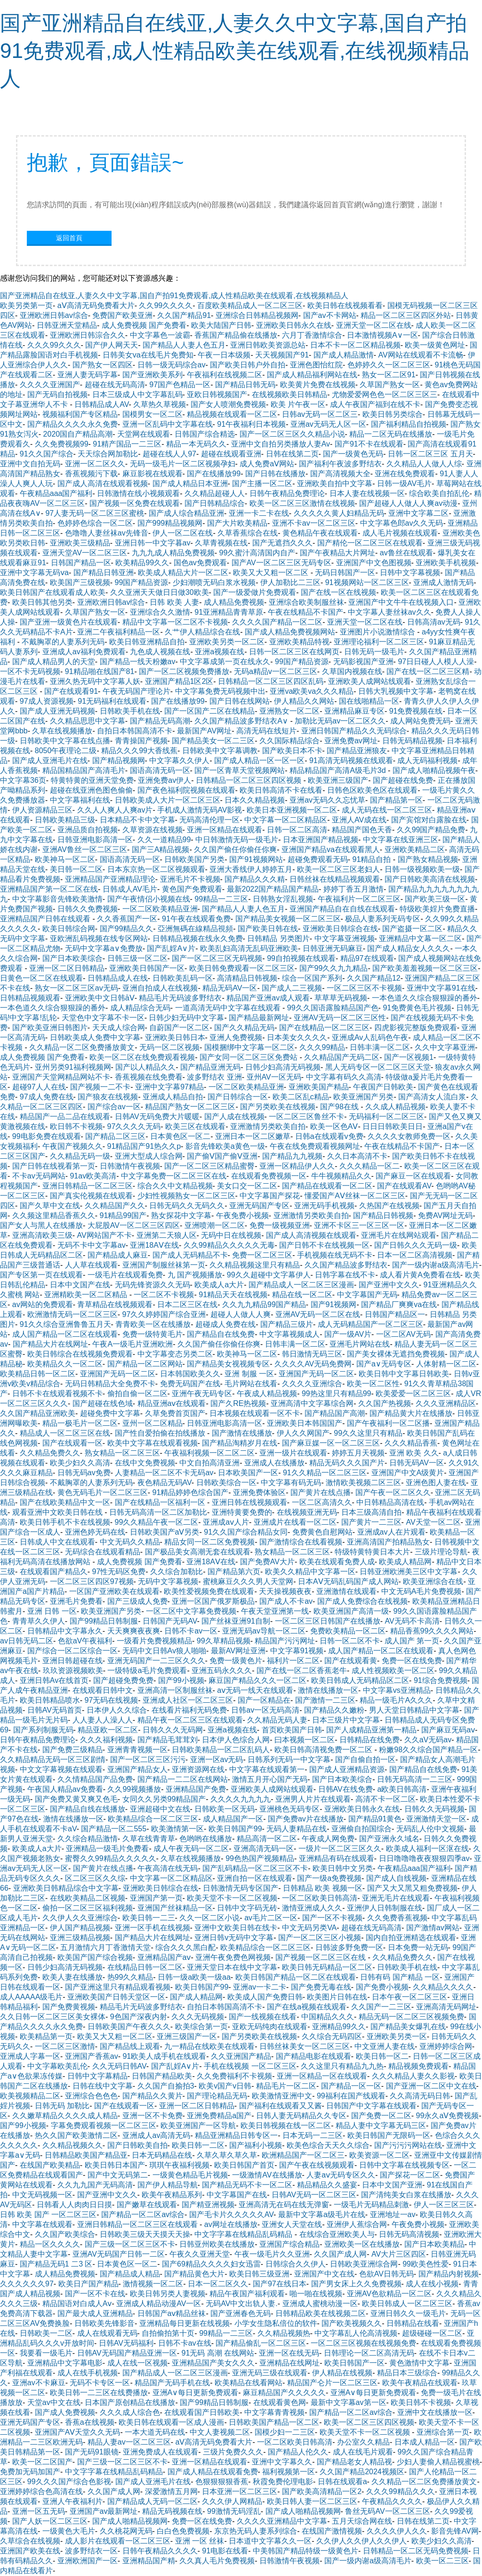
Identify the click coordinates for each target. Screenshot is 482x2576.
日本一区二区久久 (218, 2284)
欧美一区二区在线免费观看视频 (142, 1057)
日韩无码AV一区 (416, 1463)
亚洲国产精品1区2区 (179, 681)
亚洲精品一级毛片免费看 (107, 1849)
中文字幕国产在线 (237, 2195)
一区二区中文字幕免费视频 (191, 1611)
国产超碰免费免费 (123, 1680)
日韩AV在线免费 (345, 1789)
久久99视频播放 (134, 1789)
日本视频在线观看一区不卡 (254, 1413)
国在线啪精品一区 (369, 701)
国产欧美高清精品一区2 (322, 2491)
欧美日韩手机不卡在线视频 (65, 1522)
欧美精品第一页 (46, 2036)
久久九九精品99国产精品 (264, 1304)
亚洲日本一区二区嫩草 (252, 1136)
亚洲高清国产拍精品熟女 (388, 1542)
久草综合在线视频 (30, 2541)
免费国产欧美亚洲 (122, 315)
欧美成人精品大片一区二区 (183, 573)
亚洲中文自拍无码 (30, 464)
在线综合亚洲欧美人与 (337, 2234)
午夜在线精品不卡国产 (305, 612)
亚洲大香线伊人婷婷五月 (250, 869)
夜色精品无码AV (164, 1483)
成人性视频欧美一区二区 (393, 1670)
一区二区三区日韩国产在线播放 (327, 1621)
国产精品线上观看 (130, 2046)
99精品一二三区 (221, 899)
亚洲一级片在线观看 (293, 1453)
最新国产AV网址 (204, 731)
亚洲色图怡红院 (316, 365)
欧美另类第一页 (26, 305)
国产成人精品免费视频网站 (290, 632)
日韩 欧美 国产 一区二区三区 (48, 2214)
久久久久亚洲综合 (312, 1384)
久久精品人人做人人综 (424, 464)
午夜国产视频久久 (72, 1146)
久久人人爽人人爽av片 (115, 810)
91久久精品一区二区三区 (325, 1473)
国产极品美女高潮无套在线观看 (197, 1552)
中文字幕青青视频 (274, 2412)
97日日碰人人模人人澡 (436, 662)
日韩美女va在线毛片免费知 (148, 355)
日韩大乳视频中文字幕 (396, 691)
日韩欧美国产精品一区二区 (274, 2422)
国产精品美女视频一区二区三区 (288, 919)
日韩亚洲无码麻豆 (333, 948)
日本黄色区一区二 (180, 1136)
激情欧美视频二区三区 (363, 1483)
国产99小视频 (181, 1680)
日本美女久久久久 (297, 1037)
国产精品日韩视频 (383, 1215)
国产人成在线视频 (234, 1117)
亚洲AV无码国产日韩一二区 (118, 2254)
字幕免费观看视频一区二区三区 (103, 2125)
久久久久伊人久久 (397, 2531)
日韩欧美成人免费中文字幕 (95, 1037)
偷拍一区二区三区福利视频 (87, 1908)
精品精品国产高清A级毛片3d (338, 770)
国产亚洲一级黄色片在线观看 (69, 622)
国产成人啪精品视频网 (303, 2511)
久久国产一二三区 (381, 2007)
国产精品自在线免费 (221, 1334)
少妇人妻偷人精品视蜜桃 (438, 2462)
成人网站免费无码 (420, 721)
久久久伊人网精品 (232, 2501)
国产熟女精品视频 (428, 859)
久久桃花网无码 (126, 2531)
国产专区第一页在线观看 (41, 1275)
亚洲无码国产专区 (259, 1206)
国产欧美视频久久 (351, 2323)
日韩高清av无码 (433, 622)
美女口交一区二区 (247, 1186)
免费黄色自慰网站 (322, 1532)
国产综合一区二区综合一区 (72, 1651)
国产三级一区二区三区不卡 (130, 2244)
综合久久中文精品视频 (175, 1186)
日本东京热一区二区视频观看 (156, 869)
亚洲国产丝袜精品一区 (175, 1908)
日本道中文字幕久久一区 (270, 2541)
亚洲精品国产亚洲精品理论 (110, 879)
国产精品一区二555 (113, 1829)
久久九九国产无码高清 (95, 2185)
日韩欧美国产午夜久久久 (129, 2027)
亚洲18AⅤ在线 (154, 1245)
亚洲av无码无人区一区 (328, 424)
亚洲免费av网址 (351, 741)
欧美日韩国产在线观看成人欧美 (52, 592)
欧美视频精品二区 (30, 2096)
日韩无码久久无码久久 (187, 1206)
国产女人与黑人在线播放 (41, 1225)
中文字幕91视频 (297, 1651)
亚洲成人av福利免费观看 (84, 652)
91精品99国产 (123, 1215)
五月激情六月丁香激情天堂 (105, 1947)
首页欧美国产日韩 (292, 1730)
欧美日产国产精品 (88, 2284)
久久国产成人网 (340, 2254)
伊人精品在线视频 (342, 2373)
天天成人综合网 (118, 1028)
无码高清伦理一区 (209, 820)
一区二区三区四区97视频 (92, 1581)
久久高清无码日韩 (420, 2096)
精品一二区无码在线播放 (390, 434)
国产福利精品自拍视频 (408, 424)
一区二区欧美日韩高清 (319, 1898)
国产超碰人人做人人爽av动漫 (408, 503)
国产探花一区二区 (410, 2175)
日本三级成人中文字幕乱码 (137, 394)
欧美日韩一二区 (198, 2145)
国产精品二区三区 (115, 1136)
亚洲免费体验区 (259, 1492)
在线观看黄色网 (279, 2402)
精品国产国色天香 (362, 830)
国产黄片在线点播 (320, 1492)
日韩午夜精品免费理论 (287, 493)
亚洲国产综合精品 (289, 2244)
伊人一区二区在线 (183, 533)
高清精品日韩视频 (247, 978)
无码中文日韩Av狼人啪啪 (164, 1651)
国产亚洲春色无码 (240, 2313)
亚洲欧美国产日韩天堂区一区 (116, 1997)
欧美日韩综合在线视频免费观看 (80, 1354)
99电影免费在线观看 (46, 1136)
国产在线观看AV (404, 1186)
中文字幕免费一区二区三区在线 (173, 1176)
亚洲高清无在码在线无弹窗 (284, 2205)
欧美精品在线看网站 (248, 2383)
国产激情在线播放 (242, 1433)
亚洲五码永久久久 (222, 1670)
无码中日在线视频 (231, 1235)
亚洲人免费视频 (235, 1037)
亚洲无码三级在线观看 (269, 2373)
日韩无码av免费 (84, 1473)
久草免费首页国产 (175, 1413)
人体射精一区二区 (446, 1364)
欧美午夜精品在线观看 (420, 2383)
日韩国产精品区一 (395, 1314)
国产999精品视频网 (170, 523)
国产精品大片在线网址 (50, 1344)
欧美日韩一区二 (382, 2056)
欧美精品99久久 (142, 563)
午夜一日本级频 (224, 355)
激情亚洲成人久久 (312, 1908)
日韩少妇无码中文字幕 (186, 1018)
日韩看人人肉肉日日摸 (74, 2205)
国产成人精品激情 (343, 355)
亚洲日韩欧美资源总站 (267, 345)
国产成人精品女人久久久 (408, 948)
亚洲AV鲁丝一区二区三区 (84, 849)
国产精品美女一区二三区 (213, 741)
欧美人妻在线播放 (72, 1977)
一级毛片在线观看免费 (125, 1275)
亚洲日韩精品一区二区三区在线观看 (138, 2224)
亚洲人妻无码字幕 (87, 375)
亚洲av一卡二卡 (259, 1987)
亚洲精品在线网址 (289, 2363)
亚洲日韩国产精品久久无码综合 (354, 731)
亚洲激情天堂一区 (436, 1819)
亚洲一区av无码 (216, 1759)
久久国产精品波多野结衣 (346, 1265)
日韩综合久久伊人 (295, 2264)
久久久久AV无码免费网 (313, 1364)
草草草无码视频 (340, 998)
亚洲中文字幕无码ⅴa (34, 573)
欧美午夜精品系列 (172, 2195)
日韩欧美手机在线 (130, 711)
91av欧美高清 (93, 1176)
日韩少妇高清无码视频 (283, 1067)
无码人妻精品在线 (296, 1829)
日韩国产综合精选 (205, 434)
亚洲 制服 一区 (249, 1374)
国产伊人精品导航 (167, 2185)
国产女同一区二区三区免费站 (249, 1057)
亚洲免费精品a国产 (219, 2116)
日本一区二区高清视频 (414, 1255)
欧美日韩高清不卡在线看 (281, 790)
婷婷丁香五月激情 (353, 889)
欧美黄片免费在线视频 (317, 385)
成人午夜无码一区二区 (191, 1849)
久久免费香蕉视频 (397, 1918)
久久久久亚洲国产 (50, 385)
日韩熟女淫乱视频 (283, 899)
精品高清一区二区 (267, 1839)
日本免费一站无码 (418, 1947)
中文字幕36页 (23, 780)
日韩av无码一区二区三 (320, 414)
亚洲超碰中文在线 (160, 1809)
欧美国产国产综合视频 (95, 1957)
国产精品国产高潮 (335, 1413)
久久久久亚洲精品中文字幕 (282, 2521)
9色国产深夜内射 (138, 2017)
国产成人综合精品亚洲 (186, 513)
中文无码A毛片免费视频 (421, 1591)
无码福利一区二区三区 (386, 1117)
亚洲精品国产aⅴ (164, 1957)
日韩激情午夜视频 (130, 1166)
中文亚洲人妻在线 (384, 2046)
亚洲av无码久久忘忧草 (327, 800)
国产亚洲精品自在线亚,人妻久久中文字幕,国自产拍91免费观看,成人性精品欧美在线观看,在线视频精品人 (234, 50)
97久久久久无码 (134, 1126)
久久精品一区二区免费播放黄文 (82, 1047)
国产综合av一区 (114, 1107)
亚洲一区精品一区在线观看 (322, 2076)
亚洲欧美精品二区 (415, 849)
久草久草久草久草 (227, 2155)
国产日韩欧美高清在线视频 (430, 879)
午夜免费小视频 (242, 1215)
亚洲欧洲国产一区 (87, 2561)
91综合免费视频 (440, 1680)
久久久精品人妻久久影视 (413, 2076)
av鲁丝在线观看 (406, 553)
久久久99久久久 (54, 345)
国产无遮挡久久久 (282, 543)
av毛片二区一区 (270, 1918)
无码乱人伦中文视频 (430, 1829)
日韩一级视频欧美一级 (422, 869)
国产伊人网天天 (111, 345)
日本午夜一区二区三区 (409, 1997)
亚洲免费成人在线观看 (160, 2452)
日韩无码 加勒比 (62, 2106)
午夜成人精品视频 (267, 1394)
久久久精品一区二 (369, 1166)
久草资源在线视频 (152, 830)
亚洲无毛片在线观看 (396, 1898)
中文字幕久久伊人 (179, 760)
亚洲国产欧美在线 (30, 2551)
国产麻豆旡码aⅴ (448, 1730)
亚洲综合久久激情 (160, 612)
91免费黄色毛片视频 (417, 1008)
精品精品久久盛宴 (327, 2185)
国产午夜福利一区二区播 (388, 1423)
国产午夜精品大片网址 (337, 553)
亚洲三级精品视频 (80, 1938)
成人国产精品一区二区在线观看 (65, 1334)
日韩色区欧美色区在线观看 (372, 790)
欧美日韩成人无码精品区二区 (360, 1680)
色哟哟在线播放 (205, 1839)
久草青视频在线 (221, 543)
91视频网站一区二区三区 (367, 582)
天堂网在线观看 (143, 434)
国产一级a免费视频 (329, 1878)
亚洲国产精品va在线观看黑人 (330, 849)
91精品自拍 (372, 859)
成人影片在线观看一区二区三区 (117, 2541)
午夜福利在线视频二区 (224, 375)
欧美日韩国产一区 (354, 2363)
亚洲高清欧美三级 (42, 1235)
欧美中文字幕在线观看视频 (152, 1443)
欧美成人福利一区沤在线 (427, 1849)
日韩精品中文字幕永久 (65, 1631)
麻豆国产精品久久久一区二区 (257, 1680)
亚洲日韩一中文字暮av (153, 543)
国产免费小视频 (382, 1987)
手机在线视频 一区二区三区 (250, 2066)
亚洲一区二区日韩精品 (66, 968)
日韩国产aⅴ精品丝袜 (171, 2313)
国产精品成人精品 (130, 2274)
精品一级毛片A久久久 (396, 1700)
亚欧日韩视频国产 (217, 394)
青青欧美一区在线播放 (153, 1324)
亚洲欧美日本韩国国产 (304, 1423)
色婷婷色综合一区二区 (95, 523)
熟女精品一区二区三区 (122, 1453)
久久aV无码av (427, 1740)
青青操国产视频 (141, 741)
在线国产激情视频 (332, 2531)
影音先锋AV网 (454, 2531)
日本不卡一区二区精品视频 (355, 345)
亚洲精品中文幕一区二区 (420, 939)
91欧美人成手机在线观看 (164, 2056)
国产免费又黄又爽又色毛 (76, 1799)
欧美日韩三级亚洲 (259, 2274)
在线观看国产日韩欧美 (202, 2412)
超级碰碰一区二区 (432, 2333)
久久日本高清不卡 (357, 1156)
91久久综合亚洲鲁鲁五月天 (65, 1324)
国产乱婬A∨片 (171, 948)
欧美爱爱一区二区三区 (413, 1394)
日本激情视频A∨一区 (382, 335)
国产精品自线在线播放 (87, 1809)
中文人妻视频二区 (220, 2432)
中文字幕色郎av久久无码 (401, 523)
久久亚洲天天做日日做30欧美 (159, 592)
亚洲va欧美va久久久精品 (311, 691)
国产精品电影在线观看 (313, 2056)
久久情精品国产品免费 (95, 1779)
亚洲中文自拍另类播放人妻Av (280, 444)
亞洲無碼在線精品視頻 (195, 929)
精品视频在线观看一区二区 (232, 414)
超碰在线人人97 (169, 454)
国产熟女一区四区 (102, 365)
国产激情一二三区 (325, 1700)
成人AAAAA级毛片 (31, 1997)
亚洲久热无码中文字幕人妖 (95, 681)
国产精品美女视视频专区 (228, 1364)
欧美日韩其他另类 (42, 602)
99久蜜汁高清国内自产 (257, 553)
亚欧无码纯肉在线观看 (269, 2027)
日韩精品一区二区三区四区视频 (249, 780)
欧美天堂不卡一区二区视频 (232, 1898)
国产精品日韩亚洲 (103, 573)
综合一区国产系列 (312, 978)
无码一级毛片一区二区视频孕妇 (182, 464)
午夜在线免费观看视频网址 (315, 1146)
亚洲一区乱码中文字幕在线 (167, 424)
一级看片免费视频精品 (154, 1641)
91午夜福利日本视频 (251, 424)
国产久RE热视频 (238, 1403)
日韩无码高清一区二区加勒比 (158, 1512)
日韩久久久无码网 (173, 1730)
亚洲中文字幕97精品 (169, 1087)
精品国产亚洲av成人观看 (268, 998)
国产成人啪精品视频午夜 (434, 770)
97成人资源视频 (46, 701)
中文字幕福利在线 (80, 800)
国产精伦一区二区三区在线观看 (370, 543)
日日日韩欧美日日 (392, 1126)
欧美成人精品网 (405, 1562)
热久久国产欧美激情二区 (76, 2135)
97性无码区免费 (119, 1572)
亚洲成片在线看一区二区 (295, 1522)
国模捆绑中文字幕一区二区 (249, 1047)
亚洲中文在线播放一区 (435, 2412)
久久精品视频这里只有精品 (254, 1265)
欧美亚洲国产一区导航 (198, 2125)
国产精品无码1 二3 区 (56, 2264)
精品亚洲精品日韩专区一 (236, 2135)
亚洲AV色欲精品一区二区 (389, 2294)
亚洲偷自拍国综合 (361, 1829)
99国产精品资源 (142, 582)
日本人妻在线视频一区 (367, 493)
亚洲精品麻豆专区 (354, 711)
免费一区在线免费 (412, 1661)
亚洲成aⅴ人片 (226, 1522)
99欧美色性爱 (425, 2264)
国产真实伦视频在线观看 (91, 1196)
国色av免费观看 (200, 563)
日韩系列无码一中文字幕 (289, 1759)
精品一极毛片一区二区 (80, 1423)
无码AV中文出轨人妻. (242, 2304)
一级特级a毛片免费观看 (147, 1670)
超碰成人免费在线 (225, 1324)
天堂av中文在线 (53, 2402)
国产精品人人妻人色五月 (184, 345)
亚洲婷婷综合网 (445, 2046)
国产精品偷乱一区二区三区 (261, 2343)
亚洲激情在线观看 (346, 1591)
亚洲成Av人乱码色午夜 (370, 1037)
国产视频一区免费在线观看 (134, 503)
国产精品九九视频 (292, 1156)
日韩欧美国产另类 (194, 859)
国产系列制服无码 (43, 1730)
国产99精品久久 (126, 929)
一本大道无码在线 (155, 2432)
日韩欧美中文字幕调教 (219, 751)
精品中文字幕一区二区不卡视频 (175, 622)
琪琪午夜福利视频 (179, 2165)
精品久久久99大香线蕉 (139, 751)
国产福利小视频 (255, 2145)
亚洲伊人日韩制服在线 (384, 1908)
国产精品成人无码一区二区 (152, 2501)
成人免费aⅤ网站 (267, 464)
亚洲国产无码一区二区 (117, 1374)
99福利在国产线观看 (351, 2096)
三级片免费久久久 (233, 2452)
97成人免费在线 (46, 1097)
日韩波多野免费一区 (349, 1947)
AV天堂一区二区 (433, 1522)
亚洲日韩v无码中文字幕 (233, 1938)
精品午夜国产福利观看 (247, 2294)
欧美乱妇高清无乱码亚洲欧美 (249, 948)
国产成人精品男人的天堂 (53, 662)
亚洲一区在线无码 (289, 2353)
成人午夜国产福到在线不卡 (375, 404)
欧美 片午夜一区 (298, 404)
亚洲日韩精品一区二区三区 (87, 1186)
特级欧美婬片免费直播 (437, 909)
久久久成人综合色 (130, 2412)
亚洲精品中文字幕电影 (65, 2363)
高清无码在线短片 (266, 731)
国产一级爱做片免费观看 (254, 592)
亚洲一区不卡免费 (152, 2116)
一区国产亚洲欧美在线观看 (114, 1591)
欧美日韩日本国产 (115, 2165)
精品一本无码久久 (196, 444)
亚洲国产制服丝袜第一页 (163, 1265)
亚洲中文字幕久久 (282, 2462)
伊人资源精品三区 (42, 810)
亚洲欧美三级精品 (80, 543)
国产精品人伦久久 (298, 2452)
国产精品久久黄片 (152, 2096)
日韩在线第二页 (292, 454)
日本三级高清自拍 (371, 1512)
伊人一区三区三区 (444, 2205)
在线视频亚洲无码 (307, 1512)
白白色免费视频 (183, 2531)
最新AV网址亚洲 (238, 1651)
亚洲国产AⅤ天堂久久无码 (77, 2432)
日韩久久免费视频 (87, 909)
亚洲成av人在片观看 (391, 1532)
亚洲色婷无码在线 (95, 1532)
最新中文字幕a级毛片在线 (321, 2214)
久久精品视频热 (283, 2333)
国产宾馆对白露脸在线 (428, 820)
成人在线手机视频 (87, 2373)
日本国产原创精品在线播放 (130, 2402)
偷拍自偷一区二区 (137, 1394)
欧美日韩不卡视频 (421, 2402)
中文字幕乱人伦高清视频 (355, 2333)
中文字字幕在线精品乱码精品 (244, 2234)
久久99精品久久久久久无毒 (229, 1245)
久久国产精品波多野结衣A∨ (242, 721)
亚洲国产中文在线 (324, 2274)
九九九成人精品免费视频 (173, 553)
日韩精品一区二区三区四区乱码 (270, 681)
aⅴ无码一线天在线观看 (255, 1690)
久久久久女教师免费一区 (409, 1136)
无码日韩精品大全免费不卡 (110, 1384)
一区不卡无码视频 (30, 671)
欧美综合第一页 (201, 2027)
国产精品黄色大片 (194, 2274)
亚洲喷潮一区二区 (215, 1225)
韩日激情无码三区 (312, 1354)
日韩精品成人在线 (118, 978)
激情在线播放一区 (328, 1690)
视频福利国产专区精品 (80, 414)
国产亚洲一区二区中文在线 (431, 2086)
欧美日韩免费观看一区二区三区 (242, 968)
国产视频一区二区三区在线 (321, 1957)
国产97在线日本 (279, 2284)
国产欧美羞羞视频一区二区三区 (425, 968)
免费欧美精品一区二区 (348, 1631)
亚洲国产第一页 (156, 1898)
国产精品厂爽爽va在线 (399, 1304)
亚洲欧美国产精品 (319, 1087)
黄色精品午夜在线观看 (320, 533)
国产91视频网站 (256, 859)
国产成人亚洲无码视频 (57, 711)
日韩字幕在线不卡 (345, 1275)
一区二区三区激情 (65, 2046)
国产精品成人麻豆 (118, 1255)
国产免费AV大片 (267, 1562)
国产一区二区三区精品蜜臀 (209, 1166)
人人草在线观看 (91, 1265)
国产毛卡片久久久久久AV (231, 2214)
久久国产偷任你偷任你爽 (235, 849)
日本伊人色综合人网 (236, 1740)
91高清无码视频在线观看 (351, 760)
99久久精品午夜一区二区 (157, 1522)
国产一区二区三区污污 (147, 1759)
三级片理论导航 (441, 1552)
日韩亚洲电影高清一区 (95, 840)
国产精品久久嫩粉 (334, 1710)
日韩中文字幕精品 (97, 2076)
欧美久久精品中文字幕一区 (310, 1572)
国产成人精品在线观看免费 (213, 2472)
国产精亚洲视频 (208, 2205)
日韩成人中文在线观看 (57, 1542)
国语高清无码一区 (160, 770)
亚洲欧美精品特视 (299, 642)
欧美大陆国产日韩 (221, 325)
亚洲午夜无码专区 (202, 1394)
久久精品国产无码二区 (341, 1057)
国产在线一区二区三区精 (427, 671)
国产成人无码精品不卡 (190, 1255)
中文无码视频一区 (42, 2195)
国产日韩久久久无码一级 (415, 1245)
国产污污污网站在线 (408, 2145)
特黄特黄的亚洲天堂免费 (92, 780)
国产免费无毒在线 (321, 1987)
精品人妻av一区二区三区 (129, 2442)
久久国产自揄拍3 (165, 2086)
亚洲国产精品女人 (137, 1769)
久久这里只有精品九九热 (342, 2066)
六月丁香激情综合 (312, 335)
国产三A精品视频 (161, 849)
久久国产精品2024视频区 (362, 2472)
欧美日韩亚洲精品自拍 (147, 642)
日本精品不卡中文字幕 (137, 820)
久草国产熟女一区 (390, 385)
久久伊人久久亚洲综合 (80, 1918)
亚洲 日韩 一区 (52, 1611)
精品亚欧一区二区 (108, 1730)
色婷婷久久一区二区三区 (388, 365)
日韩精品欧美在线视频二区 (320, 2313)
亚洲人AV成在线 (359, 820)
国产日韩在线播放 (275, 474)
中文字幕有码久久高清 (343, 1077)
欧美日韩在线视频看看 (345, 305)
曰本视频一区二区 (304, 1740)
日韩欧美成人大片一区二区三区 (167, 800)
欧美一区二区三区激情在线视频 (302, 503)
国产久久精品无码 (244, 1028)
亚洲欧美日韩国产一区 (147, 968)
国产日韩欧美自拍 (137, 2145)
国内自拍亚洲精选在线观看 (411, 1938)
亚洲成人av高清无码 (156, 2135)
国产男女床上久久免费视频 (356, 2284)
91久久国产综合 (46, 454)
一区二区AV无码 (403, 1334)
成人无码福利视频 (427, 760)
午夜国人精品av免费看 (65, 1789)
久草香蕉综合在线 (247, 533)
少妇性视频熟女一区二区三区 (186, 1196)
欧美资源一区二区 (379, 2155)
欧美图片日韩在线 (337, 1997)
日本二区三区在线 (187, 1304)
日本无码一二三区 (312, 2135)
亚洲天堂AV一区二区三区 (84, 553)
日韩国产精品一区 (81, 563)
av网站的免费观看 (42, 1304)
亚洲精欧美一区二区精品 (86, 1295)
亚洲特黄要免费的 (242, 1512)
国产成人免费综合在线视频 (362, 1601)
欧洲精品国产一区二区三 (303, 2155)
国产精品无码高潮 (160, 721)
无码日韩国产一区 (345, 573)
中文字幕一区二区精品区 (285, 820)
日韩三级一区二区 (137, 958)
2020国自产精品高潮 (78, 434)
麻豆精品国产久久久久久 (284, 2393)
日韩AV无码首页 (54, 1710)
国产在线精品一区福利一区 (161, 1502)
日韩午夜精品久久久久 (160, 2551)
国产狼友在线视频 (108, 1097)
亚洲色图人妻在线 (436, 1483)
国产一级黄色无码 (353, 454)
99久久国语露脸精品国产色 (332, 1008)
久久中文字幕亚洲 (445, 1047)
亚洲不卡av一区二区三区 (313, 523)
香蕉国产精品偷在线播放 (235, 335)
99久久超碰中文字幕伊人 (269, 1275)
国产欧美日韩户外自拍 (247, 365)
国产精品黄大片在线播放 (411, 1413)
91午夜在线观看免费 (196, 919)
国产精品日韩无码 (245, 385)
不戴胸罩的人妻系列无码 (63, 642)
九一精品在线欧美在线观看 (209, 2046)
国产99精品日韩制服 (104, 1621)
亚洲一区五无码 (38, 2511)
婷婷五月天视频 (358, 1453)
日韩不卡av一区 (190, 1631)
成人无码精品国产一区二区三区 (370, 1324)
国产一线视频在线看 (263, 2017)
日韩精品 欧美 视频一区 (322, 1888)
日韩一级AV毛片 (404, 483)
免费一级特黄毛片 (152, 1334)
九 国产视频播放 (195, 1275)
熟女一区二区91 (389, 375)
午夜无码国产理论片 (136, 691)
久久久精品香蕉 (411, 1443)
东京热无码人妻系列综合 (255, 2531)
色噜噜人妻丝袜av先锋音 (106, 533)
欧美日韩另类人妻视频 (167, 2294)
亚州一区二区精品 (152, 1423)
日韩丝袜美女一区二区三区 (304, 2046)
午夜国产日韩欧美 (383, 1087)
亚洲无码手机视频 (324, 1206)
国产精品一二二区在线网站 (182, 1779)
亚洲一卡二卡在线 (259, 513)
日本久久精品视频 (255, 800)
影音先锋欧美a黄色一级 (225, 1146)
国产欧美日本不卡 (292, 751)
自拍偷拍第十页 (168, 2333)
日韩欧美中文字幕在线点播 (65, 741)
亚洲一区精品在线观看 (224, 830)
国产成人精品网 (196, 1997)
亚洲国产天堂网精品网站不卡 (61, 1077)
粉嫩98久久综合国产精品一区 (428, 1750)
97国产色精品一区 (179, 385)
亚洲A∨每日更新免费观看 (196, 2393)
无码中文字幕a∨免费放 (104, 948)
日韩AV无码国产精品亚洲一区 (127, 2353)
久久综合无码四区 (332, 2036)
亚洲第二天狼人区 (167, 1235)
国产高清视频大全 (340, 474)
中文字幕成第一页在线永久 (225, 662)
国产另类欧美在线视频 (277, 1107)
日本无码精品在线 (162, 2155)
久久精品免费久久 (50, 1453)
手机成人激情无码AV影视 (199, 810)
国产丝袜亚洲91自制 (235, 1621)
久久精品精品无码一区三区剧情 (52, 1759)
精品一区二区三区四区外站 (406, 315)
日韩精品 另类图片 (278, 939)
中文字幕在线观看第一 (267, 1769)
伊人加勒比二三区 (290, 582)
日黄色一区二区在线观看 (41, 978)
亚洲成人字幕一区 (30, 2056)
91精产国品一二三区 (127, 444)
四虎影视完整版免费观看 (415, 1028)
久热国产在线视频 (389, 1206)
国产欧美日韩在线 (268, 929)
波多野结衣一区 (91, 2551)
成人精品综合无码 (140, 1008)
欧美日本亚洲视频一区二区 (292, 810)
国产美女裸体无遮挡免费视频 (396, 1354)
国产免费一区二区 (381, 2116)
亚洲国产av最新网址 (104, 2511)
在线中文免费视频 (145, 1463)
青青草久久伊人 (38, 1621)
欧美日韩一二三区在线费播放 (99, 2393)
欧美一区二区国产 (42, 2462)
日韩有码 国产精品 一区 (400, 1977)
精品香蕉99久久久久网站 (432, 1631)
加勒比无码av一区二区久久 (340, 721)
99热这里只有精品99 (336, 1394)
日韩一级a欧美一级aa (194, 1977)
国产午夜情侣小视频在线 (148, 899)
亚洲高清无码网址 (446, 2007)
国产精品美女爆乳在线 (408, 2027)
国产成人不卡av (286, 1601)
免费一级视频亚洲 (279, 1225)
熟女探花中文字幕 (181, 1215)
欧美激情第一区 (177, 1829)
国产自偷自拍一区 (365, 1759)
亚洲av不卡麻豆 (38, 2383)
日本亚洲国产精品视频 (320, 840)
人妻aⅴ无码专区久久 (340, 2175)
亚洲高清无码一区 (263, 1849)
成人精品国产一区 (233, 1819)
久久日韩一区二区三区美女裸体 (52, 2017)
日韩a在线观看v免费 (329, 1136)
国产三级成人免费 (137, 1601)
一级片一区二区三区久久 (339, 1849)
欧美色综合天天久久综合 (328, 2145)
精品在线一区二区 (302, 1295)
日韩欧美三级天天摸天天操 (145, 2234)
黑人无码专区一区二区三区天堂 (378, 1067)
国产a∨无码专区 (383, 1364)
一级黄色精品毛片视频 (190, 2175)
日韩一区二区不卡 (350, 1641)
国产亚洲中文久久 (389, 1285)
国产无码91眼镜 (92, 2452)
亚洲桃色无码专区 (289, 1809)
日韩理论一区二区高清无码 (369, 2353)
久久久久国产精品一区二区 (277, 622)
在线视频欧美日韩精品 (289, 394)
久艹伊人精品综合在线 (202, 632)
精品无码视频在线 (172, 2511)
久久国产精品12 (374, 978)
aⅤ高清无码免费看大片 (96, 305)
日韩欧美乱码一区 (183, 978)
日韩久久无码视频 (434, 1809)
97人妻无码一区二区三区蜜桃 (94, 513)
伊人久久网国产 (303, 1433)
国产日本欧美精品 (434, 2244)
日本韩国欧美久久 (190, 1374)
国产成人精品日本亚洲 (190, 483)
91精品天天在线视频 (233, 1295)
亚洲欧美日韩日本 (175, 1037)
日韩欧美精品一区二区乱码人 (221, 1750)
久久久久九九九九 (240, 1799)
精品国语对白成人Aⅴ (77, 2304)
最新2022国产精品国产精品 (273, 889)
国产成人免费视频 (65, 2412)
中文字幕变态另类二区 (175, 1354)
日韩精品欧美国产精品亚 (86, 2155)
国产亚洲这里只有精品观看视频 (117, 1987)
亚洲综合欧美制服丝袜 (306, 602)
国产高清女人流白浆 (432, 1097)
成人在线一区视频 (137, 2363)
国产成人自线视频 (396, 1878)
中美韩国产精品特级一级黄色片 (305, 2551)
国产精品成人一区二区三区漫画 (301, 1285)
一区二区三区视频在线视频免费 (363, 2343)
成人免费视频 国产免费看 (144, 325)
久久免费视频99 (61, 444)
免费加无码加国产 (30, 2472)
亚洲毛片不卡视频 (190, 879)
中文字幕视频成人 (289, 1334)
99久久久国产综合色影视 (69, 2482)
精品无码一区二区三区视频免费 (411, 2017)
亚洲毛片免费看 (76, 1601)
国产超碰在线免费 (403, 780)
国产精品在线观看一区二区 (327, 1186)
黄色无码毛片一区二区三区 (102, 1492)
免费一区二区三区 (262, 1255)
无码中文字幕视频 (168, 1581)
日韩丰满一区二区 (380, 1047)
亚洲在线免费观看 (405, 474)
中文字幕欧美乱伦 (57, 2066)
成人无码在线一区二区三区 (387, 810)
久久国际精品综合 (289, 741)
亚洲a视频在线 (219, 652)
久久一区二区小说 (209, 1918)
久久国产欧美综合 (65, 2234)
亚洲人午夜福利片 (72, 2501)
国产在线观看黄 (350, 1661)
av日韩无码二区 (26, 1641)
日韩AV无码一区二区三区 (314, 2195)
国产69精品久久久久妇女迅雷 (211, 2264)
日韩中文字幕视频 (410, 573)
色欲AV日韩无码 (386, 2274)
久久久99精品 (322, 1047)
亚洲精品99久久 (339, 2027)
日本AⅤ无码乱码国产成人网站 (348, 1581)
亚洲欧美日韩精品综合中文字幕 (66, 1888)
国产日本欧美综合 (72, 958)
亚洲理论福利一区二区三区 (379, 642)
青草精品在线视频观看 (115, 1304)
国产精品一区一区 (351, 2086)
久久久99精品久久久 (400, 2491)
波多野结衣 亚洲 (214, 1077)
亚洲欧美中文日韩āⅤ (100, 998)
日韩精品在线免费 (369, 1740)
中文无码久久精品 (130, 1542)
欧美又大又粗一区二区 (271, 573)
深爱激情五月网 (171, 2491)
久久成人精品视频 (395, 1107)
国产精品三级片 (286, 1324)
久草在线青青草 (148, 1839)
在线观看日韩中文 (102, 1690)
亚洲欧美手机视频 (446, 563)
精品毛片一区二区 (286, 2086)
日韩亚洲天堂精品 (67, 325)
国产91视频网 (334, 1304)
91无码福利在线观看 (112, 701)
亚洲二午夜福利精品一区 (118, 632)
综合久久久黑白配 (185, 1947)
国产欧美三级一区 (435, 899)
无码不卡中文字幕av (91, 1245)
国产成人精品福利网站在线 (312, 375)
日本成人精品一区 (424, 2442)
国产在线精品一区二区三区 (324, 1028)
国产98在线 (340, 1107)
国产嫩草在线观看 (147, 2205)
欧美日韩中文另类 (343, 1868)
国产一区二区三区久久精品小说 (292, 434)
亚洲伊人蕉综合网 (357, 2224)
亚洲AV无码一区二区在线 (317, 1314)
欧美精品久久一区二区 (65, 1364)
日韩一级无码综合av (171, 365)
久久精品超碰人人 (215, 493)
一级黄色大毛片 (68, 2531)
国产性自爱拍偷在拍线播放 (161, 1433)
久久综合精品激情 (87, 1839)
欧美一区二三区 (442, 2561)
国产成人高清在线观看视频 (102, 483)
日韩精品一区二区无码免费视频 (415, 2551)
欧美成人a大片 (219, 1285)
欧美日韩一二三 (148, 1918)
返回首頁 (69, 238)
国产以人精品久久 (145, 1067)
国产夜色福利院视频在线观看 (186, 790)
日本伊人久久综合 (117, 1710)
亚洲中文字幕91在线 (441, 988)
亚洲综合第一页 (443, 2432)
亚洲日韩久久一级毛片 (408, 2313)
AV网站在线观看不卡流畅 (420, 355)
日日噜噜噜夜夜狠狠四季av (424, 1858)
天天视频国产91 (282, 355)
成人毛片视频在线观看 (400, 533)
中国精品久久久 (327, 2017)
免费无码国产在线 (190, 1384)
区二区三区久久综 (95, 1878)
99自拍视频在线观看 (301, 958)
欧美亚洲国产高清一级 (351, 1611)
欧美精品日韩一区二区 (37, 1374)
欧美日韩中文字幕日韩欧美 (404, 1374)
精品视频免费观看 (418, 2066)
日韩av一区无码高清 (265, 1710)
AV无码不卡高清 (412, 1621)
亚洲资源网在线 (198, 1769)
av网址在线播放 (230, 2224)
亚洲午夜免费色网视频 (233, 1957)
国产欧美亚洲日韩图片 (50, 1028)
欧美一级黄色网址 (435, 345)
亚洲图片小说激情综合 (378, 632)
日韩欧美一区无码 (224, 1809)
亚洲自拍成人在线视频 (160, 988)
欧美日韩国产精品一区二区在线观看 (295, 1977)
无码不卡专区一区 (100, 2383)
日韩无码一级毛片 (374, 652)
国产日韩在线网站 (239, 701)
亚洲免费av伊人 (164, 780)
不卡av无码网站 (38, 1176)
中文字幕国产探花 (270, 1196)
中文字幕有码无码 (291, 1483)
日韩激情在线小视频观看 (138, 493)
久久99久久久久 (166, 305)
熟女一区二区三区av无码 (76, 988)
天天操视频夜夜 (285, 1591)
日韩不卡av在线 (184, 2343)
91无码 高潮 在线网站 (218, 2353)
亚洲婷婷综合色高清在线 (41, 2491)
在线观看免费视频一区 (268, 1176)
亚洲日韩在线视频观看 (249, 1502)
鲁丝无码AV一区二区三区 (387, 2511)
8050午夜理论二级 (66, 751)
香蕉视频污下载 (91, 474)
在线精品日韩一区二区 (145, 1967)
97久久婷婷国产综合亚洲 (164, 1314)
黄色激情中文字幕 (419, 2363)
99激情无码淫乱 (234, 2511)
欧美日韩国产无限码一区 (388, 2135)
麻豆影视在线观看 (152, 474)
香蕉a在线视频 (89, 2422)
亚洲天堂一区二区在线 (373, 325)
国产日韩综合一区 (238, 1097)
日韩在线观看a (342, 2482)
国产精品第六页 (234, 1572)
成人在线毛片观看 (363, 2452)
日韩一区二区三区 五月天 (430, 454)
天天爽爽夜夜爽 (133, 1631)
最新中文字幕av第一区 (348, 2402)
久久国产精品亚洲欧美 (37, 1413)
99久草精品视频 (223, 1641)
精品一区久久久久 (50, 2244)
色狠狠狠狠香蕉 (221, 2482)
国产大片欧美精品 (237, 523)
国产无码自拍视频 (57, 394)
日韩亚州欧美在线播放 (217, 2244)
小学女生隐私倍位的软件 (275, 2323)
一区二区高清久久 (322, 1502)
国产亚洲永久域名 (389, 1839)
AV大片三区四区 (398, 2254)
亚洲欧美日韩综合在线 (340, 929)
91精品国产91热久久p (144, 1146)
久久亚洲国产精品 (241, 2056)
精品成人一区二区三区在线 (65, 1433)
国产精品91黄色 (375, 1819)
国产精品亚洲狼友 (357, 751)
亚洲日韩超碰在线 (72, 1661)
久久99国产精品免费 (431, 830)
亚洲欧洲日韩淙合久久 (87, 335)
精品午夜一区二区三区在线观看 (190, 1720)
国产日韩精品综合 (215, 503)
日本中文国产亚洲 (392, 2185)
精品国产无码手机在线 (172, 2383)
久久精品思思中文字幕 (87, 721)
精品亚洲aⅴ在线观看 (171, 1403)
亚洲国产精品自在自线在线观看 (342, 909)
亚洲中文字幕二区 (418, 513)
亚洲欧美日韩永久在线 (293, 325)
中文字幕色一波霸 (160, 335)
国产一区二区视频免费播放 (184, 671)
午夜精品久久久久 (392, 2501)
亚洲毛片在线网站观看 (398, 1235)
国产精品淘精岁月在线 (239, 1443)
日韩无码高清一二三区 (414, 1779)
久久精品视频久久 (72, 2145)
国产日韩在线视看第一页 (53, 1166)
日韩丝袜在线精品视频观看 (334, 879)
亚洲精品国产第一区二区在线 (49, 889)
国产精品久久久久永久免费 (72, 424)
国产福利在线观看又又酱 (280, 2106)
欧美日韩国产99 (235, 1829)
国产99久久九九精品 (333, 968)
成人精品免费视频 (234, 602)
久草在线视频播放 (62, 731)
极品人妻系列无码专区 (382, 919)
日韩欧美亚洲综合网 (364, 2264)
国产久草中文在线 (50, 1206)
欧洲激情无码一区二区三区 (72, 1314)
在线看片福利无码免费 (189, 1710)
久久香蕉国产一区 (127, 919)
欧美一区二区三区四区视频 (369, 2422)
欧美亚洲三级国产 (338, 780)
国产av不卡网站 (329, 315)
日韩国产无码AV (170, 1621)
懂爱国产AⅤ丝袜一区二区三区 (355, 1196)
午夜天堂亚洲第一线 (275, 1611)
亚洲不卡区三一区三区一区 (359, 1225)
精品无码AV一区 (229, 988)
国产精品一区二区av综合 (143, 2214)
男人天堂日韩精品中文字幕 (414, 1710)
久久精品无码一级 (80, 1156)
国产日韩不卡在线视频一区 (324, 1245)
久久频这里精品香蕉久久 (53, 1215)
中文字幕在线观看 (42, 2224)
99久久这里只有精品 (368, 1433)
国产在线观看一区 (72, 1443)
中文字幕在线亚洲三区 (400, 840)
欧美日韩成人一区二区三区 (407, 2304)
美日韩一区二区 (76, 869)
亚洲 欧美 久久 (414, 1453)
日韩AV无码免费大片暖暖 (157, 1117)
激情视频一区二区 (153, 2284)
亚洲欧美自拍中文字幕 (334, 483)
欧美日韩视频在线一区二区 (286, 2125)
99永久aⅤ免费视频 (447, 2116)
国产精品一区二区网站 (145, 1364)
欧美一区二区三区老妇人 (338, 869)
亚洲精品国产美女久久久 (213, 2363)
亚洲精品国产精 (148, 2561)
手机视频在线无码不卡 (334, 1255)
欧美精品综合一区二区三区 (153, 1819)
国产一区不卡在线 (95, 2294)
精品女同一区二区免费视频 (209, 1542)
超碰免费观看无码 (318, 859)
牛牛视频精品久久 (341, 1176)
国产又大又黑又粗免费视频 (412, 1888)
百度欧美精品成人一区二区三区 (250, 305)
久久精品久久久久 (443, 1987)
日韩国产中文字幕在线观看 (371, 2106)
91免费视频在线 (416, 711)
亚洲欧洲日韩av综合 (54, 315)
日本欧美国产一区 (248, 1473)
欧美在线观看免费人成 (337, 1562)
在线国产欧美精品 (50, 2165)
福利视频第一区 (288, 2472)
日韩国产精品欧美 (162, 2076)
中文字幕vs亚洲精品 (397, 1690)
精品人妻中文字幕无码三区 (381, 2125)
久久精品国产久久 (115, 1206)
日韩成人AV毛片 (130, 889)
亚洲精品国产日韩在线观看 (46, 919)
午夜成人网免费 (328, 1839)
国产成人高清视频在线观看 (311, 1235)
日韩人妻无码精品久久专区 (301, 2116)
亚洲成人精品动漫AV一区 (158, 2304)
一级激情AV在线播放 (267, 2175)
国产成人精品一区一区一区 (259, 760)
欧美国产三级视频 (80, 582)
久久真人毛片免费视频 (217, 2561)
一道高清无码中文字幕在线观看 (228, 1008)
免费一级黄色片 (235, 1661)
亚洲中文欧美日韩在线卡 (235, 1928)
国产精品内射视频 (448, 2274)
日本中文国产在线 (80, 1285)
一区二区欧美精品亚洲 (160, 909)
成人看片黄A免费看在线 (420, 1275)
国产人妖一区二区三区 (50, 2521)
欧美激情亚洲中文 (282, 2096)
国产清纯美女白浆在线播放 (406, 2195)
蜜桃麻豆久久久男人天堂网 (248, 1581)
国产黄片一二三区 (371, 1522)
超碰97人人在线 (39, 1087)
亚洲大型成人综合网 (149, 1156)
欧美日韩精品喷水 (50, 1700)
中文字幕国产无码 (367, 1295)
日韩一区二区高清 (297, 830)
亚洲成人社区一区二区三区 (188, 1700)
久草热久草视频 (159, 404)
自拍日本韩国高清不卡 (134, 731)
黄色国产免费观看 (192, 889)
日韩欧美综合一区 (226, 1483)
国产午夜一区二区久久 (393, 1492)
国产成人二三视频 (292, 988)
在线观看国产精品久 (54, 1572)
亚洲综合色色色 (91, 2096)
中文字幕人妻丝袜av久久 (389, 612)
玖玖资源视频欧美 (73, 1670)
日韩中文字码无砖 (247, 1908)
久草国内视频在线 (352, 671)
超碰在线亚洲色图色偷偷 (91, 790)
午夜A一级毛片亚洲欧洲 (132, 1344)
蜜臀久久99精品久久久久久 (110, 1858)
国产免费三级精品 (72, 1750)
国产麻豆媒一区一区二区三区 (331, 1443)
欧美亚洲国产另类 (363, 1097)
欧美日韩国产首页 (244, 2165)
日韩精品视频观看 (30, 998)
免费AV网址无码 (445, 1215)
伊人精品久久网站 (304, 701)
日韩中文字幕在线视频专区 (404, 2165)
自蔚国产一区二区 (179, 1028)
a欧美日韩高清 (402, 1789)
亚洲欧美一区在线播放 (362, 2244)
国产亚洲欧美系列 (152, 375)
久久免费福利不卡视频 (234, 2076)
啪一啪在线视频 (315, 2294)
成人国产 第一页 (412, 1641)
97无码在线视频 (111, 1700)
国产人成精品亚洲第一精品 (371, 1730)
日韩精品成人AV (101, 404)
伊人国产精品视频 (80, 1928)
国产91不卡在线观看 (369, 444)
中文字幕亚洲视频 (344, 939)
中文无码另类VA (309, 1928)
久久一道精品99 (164, 840)
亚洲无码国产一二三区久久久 (156, 1661)
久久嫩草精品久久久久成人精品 (65, 2116)
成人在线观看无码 (107, 2333)
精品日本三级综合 (407, 2373)
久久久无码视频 (197, 2017)
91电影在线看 (225, 2551)
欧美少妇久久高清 (80, 1463)
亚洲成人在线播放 (274, 1463)
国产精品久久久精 (255, 879)
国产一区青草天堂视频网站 (239, 770)
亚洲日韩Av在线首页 (54, 1680)
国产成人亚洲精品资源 (347, 1769)
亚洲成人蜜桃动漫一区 (320, 2304)
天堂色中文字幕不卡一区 (103, 1018)
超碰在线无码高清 (115, 385)
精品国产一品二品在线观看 (65, 1117)
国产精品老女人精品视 (354, 2462)
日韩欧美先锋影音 (104, 2323)
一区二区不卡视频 (164, 1295)
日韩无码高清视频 (409, 2234)
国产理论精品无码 (217, 2096)
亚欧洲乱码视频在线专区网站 (99, 939)
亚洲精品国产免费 (196, 1789)
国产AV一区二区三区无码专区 (281, 563)
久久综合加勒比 (176, 1572)
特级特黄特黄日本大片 (372, 1552)
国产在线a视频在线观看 (306, 2007)
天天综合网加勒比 (108, 454)
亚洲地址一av (393, 2214)
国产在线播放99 (214, 474)
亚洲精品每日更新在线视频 (184, 2323)
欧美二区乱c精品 (301, 1097)
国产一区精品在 (264, 1700)
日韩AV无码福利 (126, 2343)
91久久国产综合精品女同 (246, 1532)
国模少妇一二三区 (285, 2432)
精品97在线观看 (367, 958)
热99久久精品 (130, 1977)
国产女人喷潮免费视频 (228, 404)
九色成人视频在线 (160, 652)
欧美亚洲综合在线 (433, 1581)
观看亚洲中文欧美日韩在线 (58, 1512)
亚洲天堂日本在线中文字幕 (232, 1967)
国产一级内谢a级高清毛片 (435, 1265)
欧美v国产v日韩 (225, 2086)
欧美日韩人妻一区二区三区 (312, 2501)
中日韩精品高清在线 (390, 1502)
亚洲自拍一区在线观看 (254, 1878)
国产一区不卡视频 (332, 1918)
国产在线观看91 (71, 691)
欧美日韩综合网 (68, 929)
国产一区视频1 (409, 1057)
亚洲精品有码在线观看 (336, 1858)
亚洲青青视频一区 (137, 1750)
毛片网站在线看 (251, 1384)
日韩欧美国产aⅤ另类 (165, 1532)
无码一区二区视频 (169, 1047)
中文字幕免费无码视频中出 (220, 691)
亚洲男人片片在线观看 (313, 1799)
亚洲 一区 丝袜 (200, 2541)
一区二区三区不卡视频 (364, 988)
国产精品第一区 (396, 800)
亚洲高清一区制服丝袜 (175, 1690)
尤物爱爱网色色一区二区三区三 (384, 394)
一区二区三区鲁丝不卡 (306, 1117)
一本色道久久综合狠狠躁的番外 (424, 998)
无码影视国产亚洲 (363, 662)
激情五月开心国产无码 (269, 1779)
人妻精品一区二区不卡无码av (164, 1473)
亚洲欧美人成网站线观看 (369, 681)
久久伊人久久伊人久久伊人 (361, 2541)
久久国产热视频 (384, 1403)
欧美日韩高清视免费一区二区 (324, 1750)
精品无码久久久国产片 (347, 1463)
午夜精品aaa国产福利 (56, 493)
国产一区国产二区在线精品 (209, 711)
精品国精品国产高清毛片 (83, 770)
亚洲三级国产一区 (187, 2036)
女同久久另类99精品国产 (164, 1799)
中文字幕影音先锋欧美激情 (57, 899)
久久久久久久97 (27, 2284)
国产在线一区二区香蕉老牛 (302, 1670)
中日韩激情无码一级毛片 (236, 840)
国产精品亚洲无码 (210, 1067)
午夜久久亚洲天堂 (199, 2254)
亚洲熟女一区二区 (289, 711)
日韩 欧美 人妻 (174, 602)
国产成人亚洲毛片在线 (50, 760)
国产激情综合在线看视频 (300, 1542)
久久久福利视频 (106, 1740)
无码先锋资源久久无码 (152, 1285)
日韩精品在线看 (412, 2323)
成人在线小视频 (432, 2284)
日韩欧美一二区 (46, 2333)
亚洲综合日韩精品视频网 (257, 315)
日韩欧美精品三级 (65, 820)
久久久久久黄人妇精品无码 (339, 513)
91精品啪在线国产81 (100, 671)
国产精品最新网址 (259, 1018)
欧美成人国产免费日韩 (265, 1997)
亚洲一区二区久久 (95, 464)
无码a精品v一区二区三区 (275, 671)
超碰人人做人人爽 (240, 1314)
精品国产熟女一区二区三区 (190, 1107)
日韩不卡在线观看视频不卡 (57, 1394)
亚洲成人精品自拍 (173, 1097)
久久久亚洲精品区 (446, 1403)
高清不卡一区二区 (385, 1799)
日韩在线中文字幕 (102, 2086)
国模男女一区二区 (152, 414)
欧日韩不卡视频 (76, 1126)
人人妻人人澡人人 (102, 1720)
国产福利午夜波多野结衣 (340, 464)
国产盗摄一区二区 (412, 929)
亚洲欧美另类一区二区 (227, 642)
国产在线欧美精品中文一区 (65, 1502)
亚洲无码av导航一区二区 (263, 1631)
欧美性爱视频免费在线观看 (209, 1591)
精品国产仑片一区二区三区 (332, 2383)
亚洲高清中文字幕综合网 (312, 1403)
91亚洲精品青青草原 (228, 612)
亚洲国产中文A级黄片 (407, 1473)
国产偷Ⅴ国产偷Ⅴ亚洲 (222, 1156)
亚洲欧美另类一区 (397, 2036)
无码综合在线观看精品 (102, 1552)
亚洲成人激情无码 (443, 582)
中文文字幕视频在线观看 (61, 1769)
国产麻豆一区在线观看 (413, 1176)
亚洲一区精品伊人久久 (297, 1166)
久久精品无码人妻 (277, 1720)
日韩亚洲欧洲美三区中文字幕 (409, 1572)
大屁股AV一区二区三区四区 (134, 1225)
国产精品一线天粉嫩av (138, 662)
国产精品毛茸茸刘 (167, 1740)
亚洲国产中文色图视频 (373, 563)
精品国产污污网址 (285, 1641)
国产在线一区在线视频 (338, 592)
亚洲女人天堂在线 (292, 2224)
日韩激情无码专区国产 (240, 1888)
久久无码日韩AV (119, 2066)
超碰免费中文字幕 (110, 1413)
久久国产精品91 (184, 315)
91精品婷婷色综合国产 (191, 1492)
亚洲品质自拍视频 (87, 830)
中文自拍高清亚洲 (209, 1463)
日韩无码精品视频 (412, 741)
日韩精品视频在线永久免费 (198, 939)
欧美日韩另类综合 (392, 414)
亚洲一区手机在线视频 (152, 1928)
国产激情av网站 (432, 1928)
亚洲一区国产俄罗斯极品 (213, 1601)
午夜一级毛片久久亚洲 (272, 2254)
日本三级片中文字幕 (346, 1720)
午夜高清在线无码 (167, 1868)
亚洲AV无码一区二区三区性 (340, 1018)
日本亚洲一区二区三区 (239, 2491)
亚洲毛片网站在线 (359, 1344)
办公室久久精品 (363, 2442)
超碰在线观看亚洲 (231, 454)
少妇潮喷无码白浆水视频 (214, 582)
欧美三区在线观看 (195, 1126)
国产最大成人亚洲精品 (95, 2313)
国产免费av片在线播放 (306, 1819)
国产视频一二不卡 (100, 1087)
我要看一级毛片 (46, 2353)
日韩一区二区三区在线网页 (294, 652)
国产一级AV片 (347, 1334)
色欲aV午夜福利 (85, 1641)
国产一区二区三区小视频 (319, 1938)
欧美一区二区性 (373, 1384)
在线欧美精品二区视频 (87, 1898)
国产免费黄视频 (68, 2007)
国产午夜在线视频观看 (316, 2165)
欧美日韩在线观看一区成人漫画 (171, 2422)
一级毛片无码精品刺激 (371, 2205)
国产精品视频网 (118, 760)
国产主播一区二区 (262, 483)
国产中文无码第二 (118, 2175)
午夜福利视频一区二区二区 (209, 1453)
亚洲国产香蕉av (91, 2056)
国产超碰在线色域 (102, 1403)
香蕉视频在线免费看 (149, 1077)
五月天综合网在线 (362, 2521)
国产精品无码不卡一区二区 (247, 2185)
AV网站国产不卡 (104, 1235)
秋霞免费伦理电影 (283, 2482)
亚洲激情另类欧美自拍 (267, 1126)
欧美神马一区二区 (65, 859)
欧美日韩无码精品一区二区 (327, 1967)
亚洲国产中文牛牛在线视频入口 (401, 602)
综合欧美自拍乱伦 (439, 493)
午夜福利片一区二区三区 (359, 899)
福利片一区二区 (293, 1661)
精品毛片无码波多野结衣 (180, 998)
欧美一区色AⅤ (334, 1126)
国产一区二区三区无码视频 (217, 958)
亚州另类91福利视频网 (73, 1067)
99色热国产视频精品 (259, 1858)
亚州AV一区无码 (274, 1077)
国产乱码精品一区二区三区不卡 (255, 1868)
